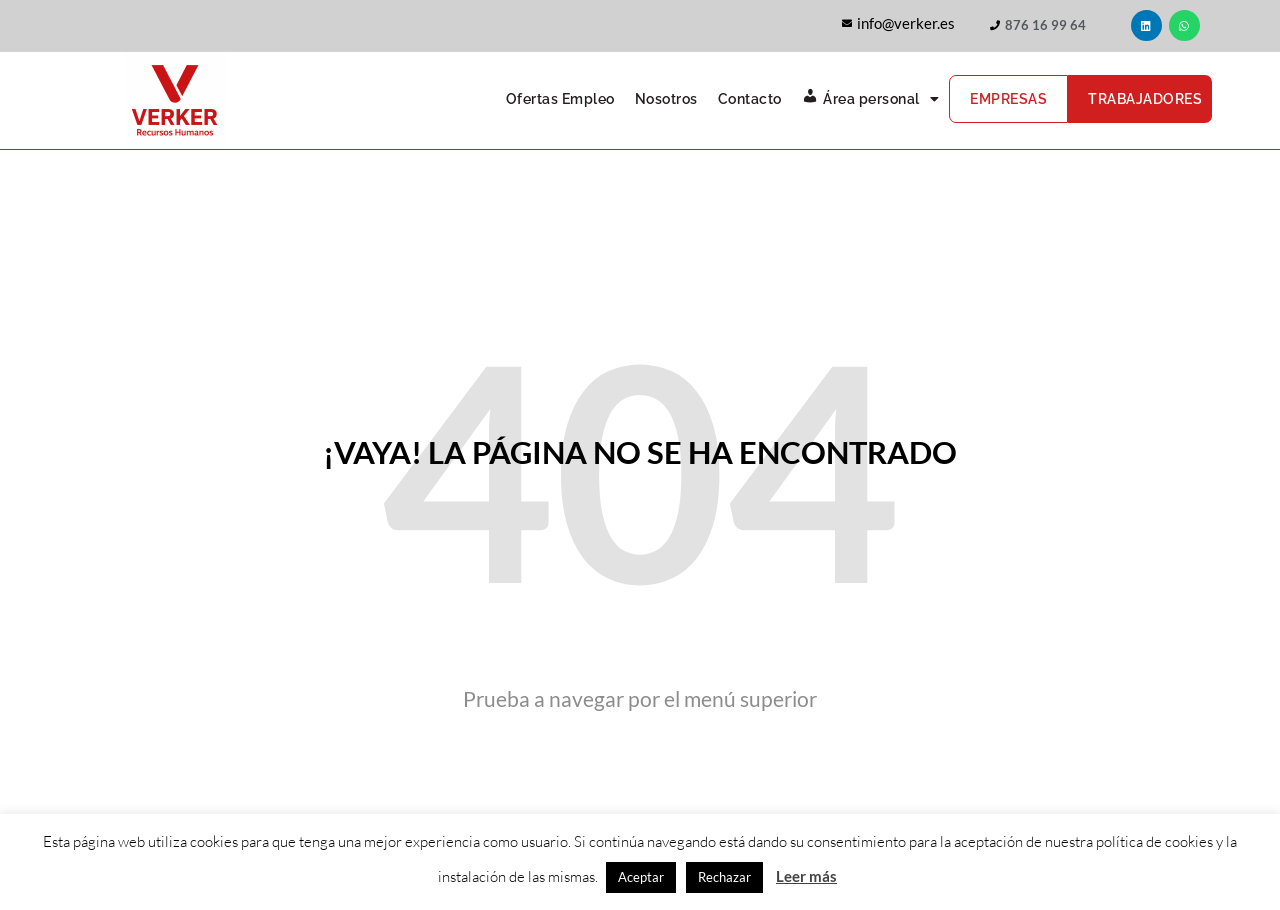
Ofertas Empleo (560, 99)
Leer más (806, 876)
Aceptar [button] (641, 877)
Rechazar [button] (724, 877)
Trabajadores (1145, 99)
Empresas (1008, 99)
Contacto (750, 99)
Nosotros (666, 99)
